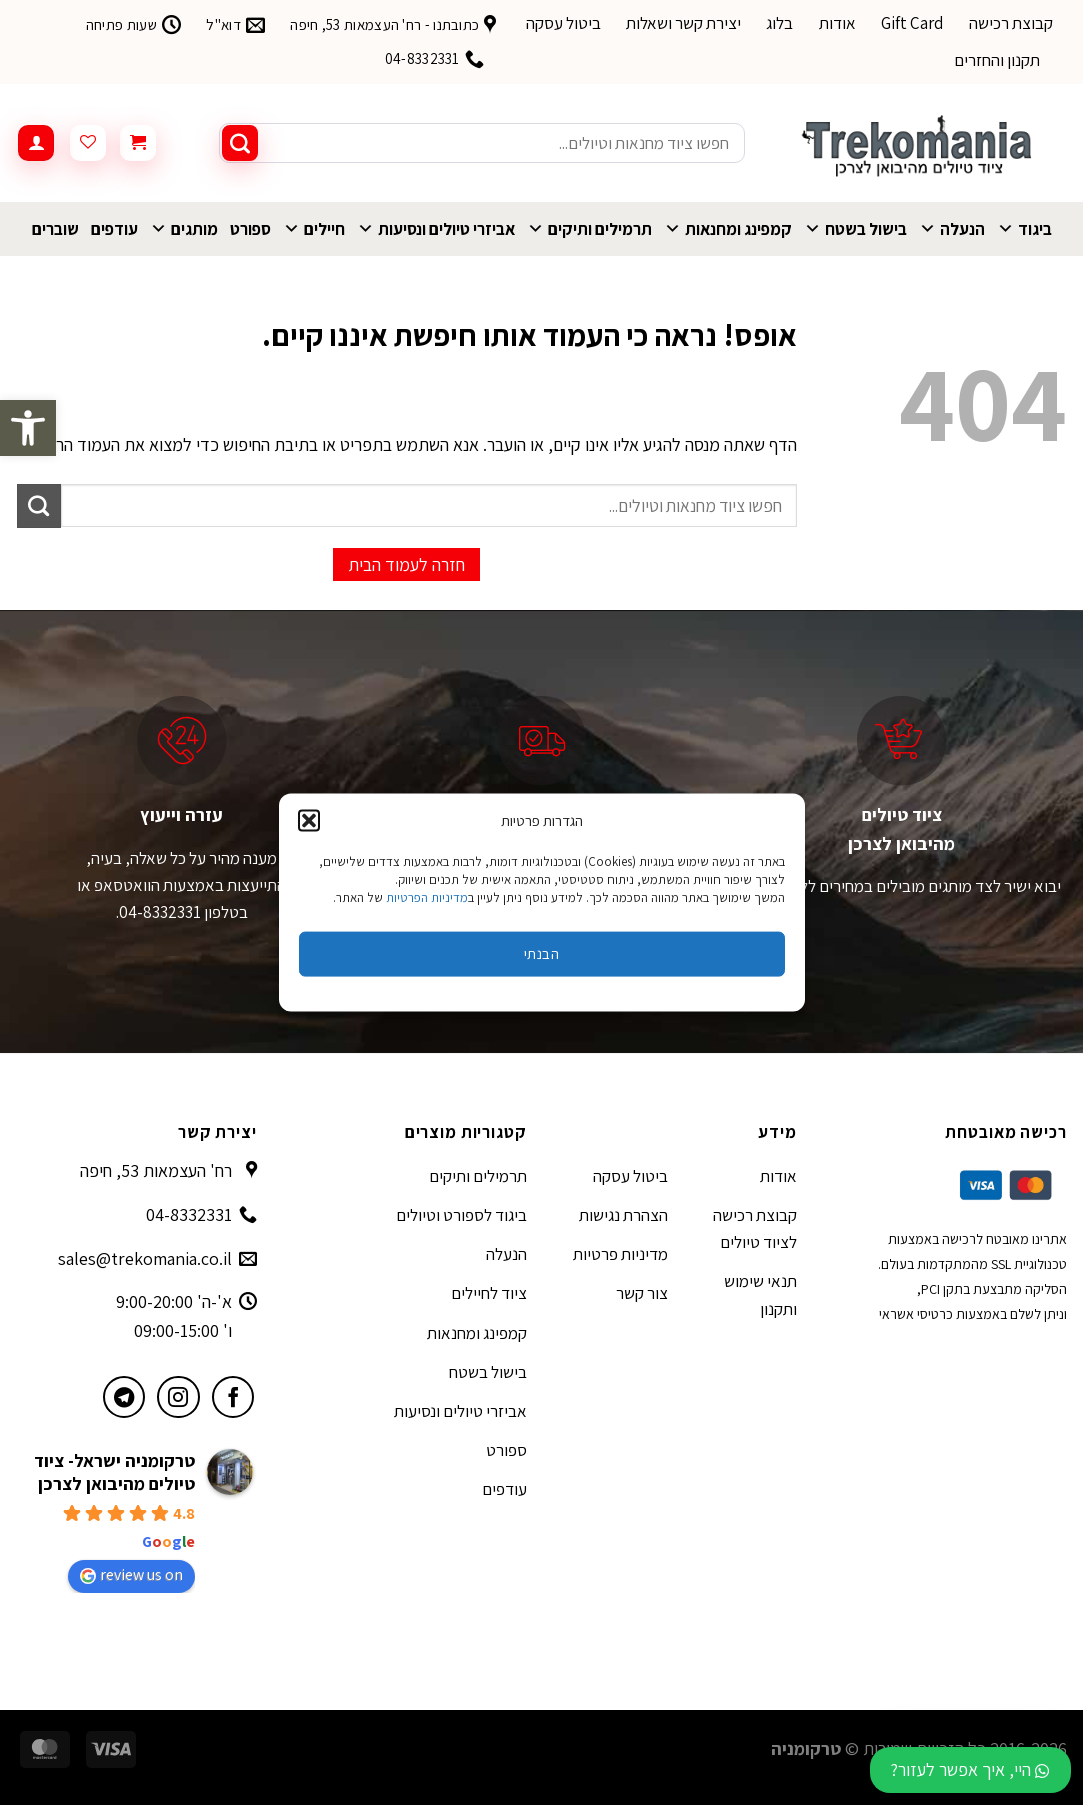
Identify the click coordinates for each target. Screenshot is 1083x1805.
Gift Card (912, 23)
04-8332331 (189, 1214)
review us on (131, 1574)
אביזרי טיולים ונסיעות (436, 229)
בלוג (779, 23)
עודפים (114, 229)
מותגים (184, 229)
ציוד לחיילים (489, 1293)
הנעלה (952, 229)
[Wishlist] (88, 143)
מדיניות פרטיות (620, 1254)
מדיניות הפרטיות (427, 896)
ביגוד (1024, 229)
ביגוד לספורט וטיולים (461, 1215)
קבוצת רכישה (1011, 23)
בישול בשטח (855, 229)
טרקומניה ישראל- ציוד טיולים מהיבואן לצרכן (114, 1472)
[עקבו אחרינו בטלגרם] (124, 1397)
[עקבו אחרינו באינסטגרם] (178, 1397)
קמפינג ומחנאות (728, 229)
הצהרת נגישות (623, 1215)
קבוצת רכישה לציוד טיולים (755, 1228)
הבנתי (541, 953)
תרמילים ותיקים (589, 229)
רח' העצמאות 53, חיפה (156, 1170)
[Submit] (240, 143)
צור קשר (642, 1293)
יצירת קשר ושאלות (683, 23)
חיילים (314, 229)
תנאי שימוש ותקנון (760, 1294)
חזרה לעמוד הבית (406, 564)
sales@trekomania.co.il (145, 1258)
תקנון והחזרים (997, 60)
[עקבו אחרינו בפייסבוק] (233, 1397)
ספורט (250, 229)
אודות (837, 23)
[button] (28, 428)
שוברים (55, 229)
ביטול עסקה (563, 23)
